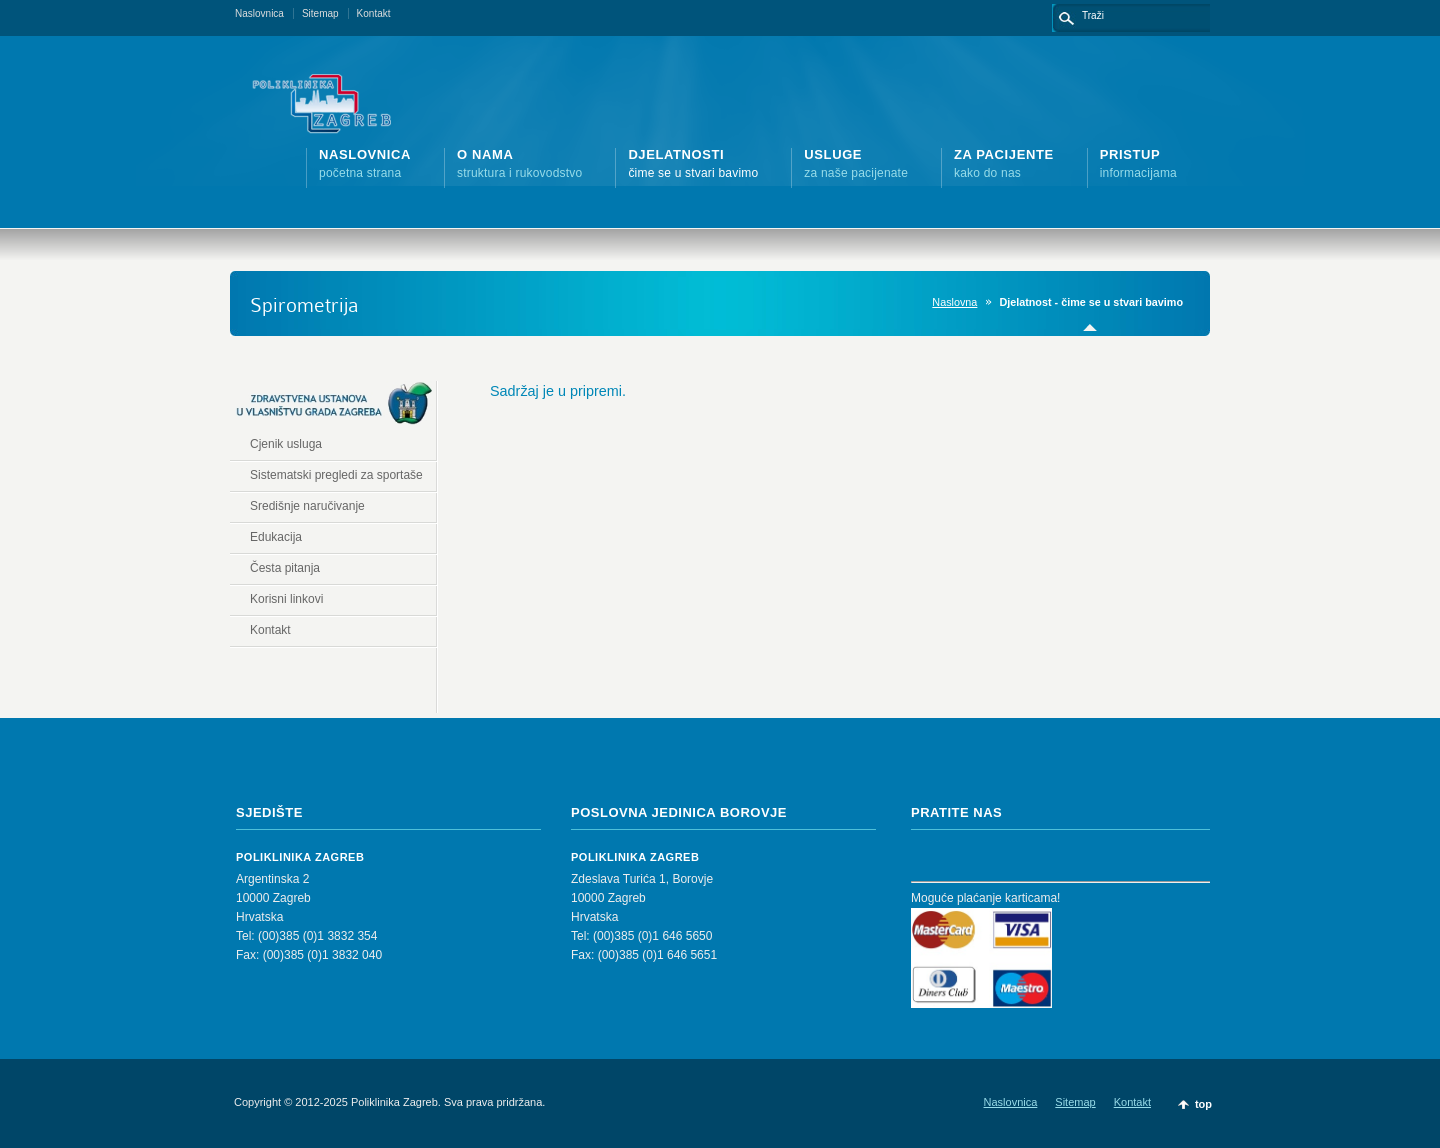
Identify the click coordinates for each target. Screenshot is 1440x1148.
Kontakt (374, 13)
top (1203, 1104)
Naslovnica (259, 13)
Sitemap (320, 13)
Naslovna (954, 302)
